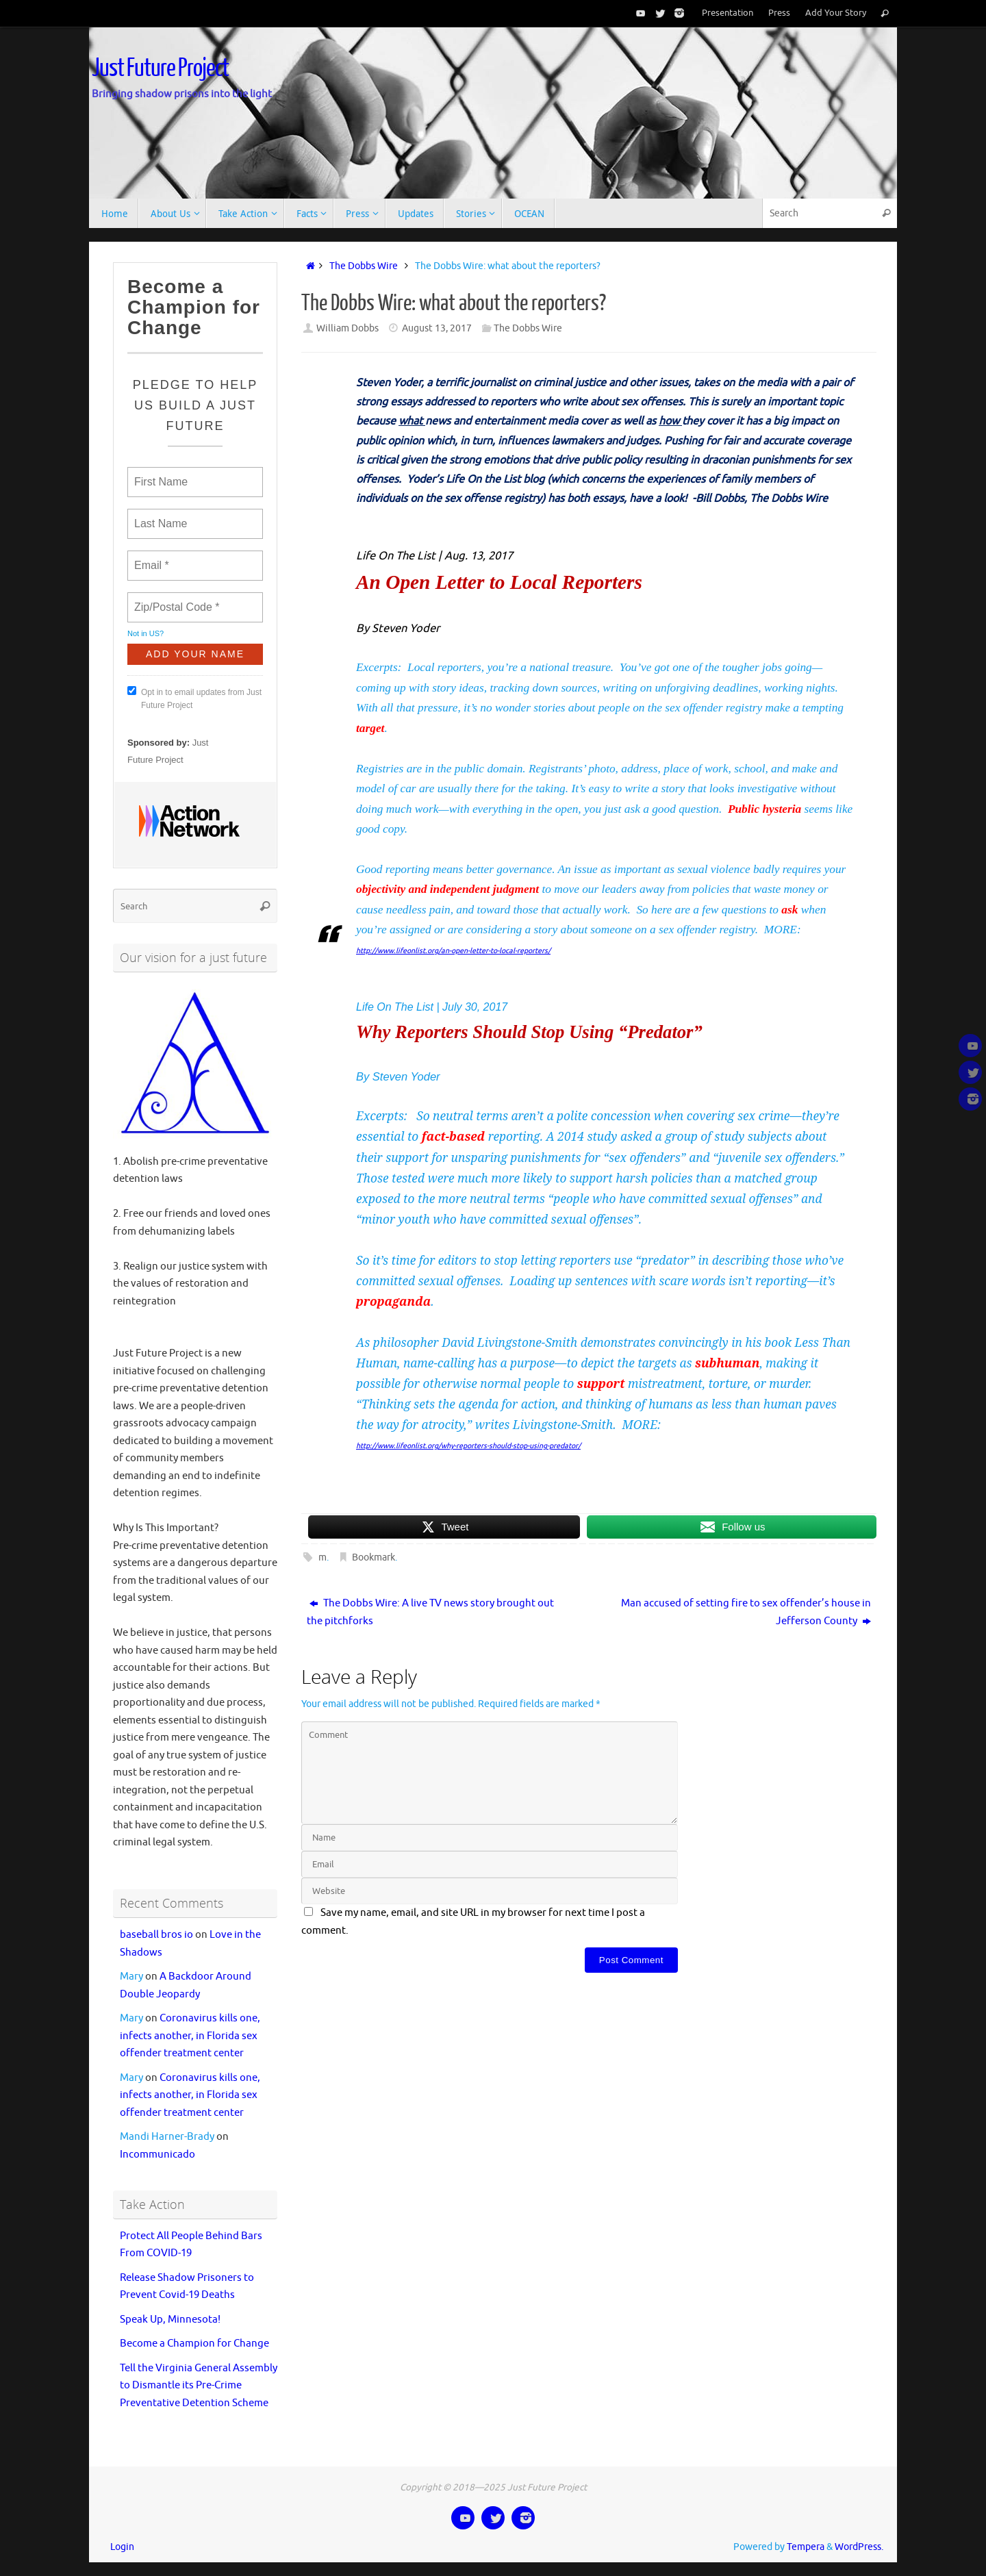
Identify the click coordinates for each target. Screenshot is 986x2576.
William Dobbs (347, 328)
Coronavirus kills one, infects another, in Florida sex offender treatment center (190, 2036)
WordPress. (859, 2547)
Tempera (805, 2547)
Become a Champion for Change (194, 2343)
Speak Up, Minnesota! (170, 2319)
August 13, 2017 (437, 328)
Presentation (727, 13)
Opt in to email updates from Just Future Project (194, 698)
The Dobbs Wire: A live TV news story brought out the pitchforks (430, 1612)
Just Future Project (160, 68)
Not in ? (145, 633)
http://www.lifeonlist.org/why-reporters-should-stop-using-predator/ (468, 1445)
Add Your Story (835, 13)
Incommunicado (157, 2154)
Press (779, 13)
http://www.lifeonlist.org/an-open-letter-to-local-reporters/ (453, 950)
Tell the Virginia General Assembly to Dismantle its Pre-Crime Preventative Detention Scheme (198, 2386)
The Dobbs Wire (363, 266)
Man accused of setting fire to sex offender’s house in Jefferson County (746, 1612)
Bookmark (373, 1557)
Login (122, 2547)
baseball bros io (156, 1934)
